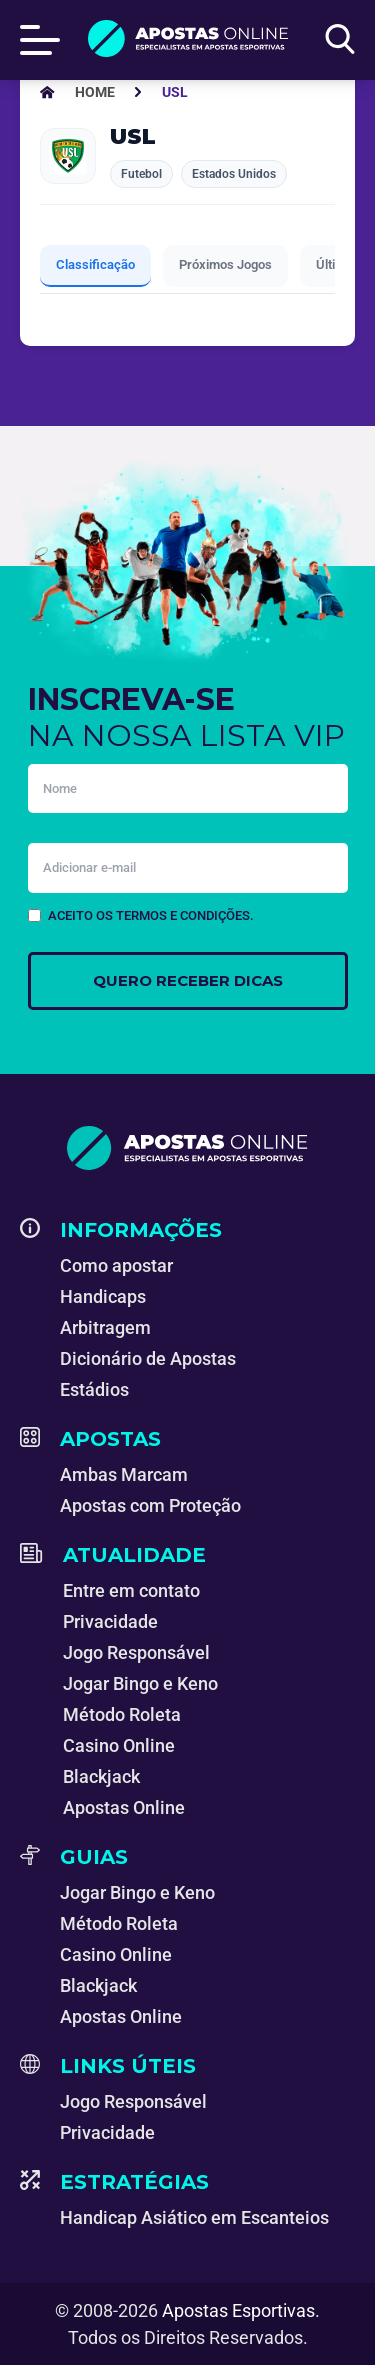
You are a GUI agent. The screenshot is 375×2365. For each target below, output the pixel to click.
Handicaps (103, 1296)
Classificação (95, 264)
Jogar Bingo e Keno (140, 1683)
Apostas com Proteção (150, 1505)
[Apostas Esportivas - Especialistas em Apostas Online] (95, 92)
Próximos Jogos (225, 264)
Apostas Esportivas (238, 2310)
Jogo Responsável (136, 1652)
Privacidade (110, 1621)
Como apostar (116, 1265)
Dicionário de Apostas (148, 1358)
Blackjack (101, 1776)
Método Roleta (122, 1714)
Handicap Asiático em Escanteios (194, 2217)
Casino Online (119, 1745)
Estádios (94, 1389)
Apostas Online (124, 1807)
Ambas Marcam (124, 1474)
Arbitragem (105, 1327)
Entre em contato (131, 1590)
